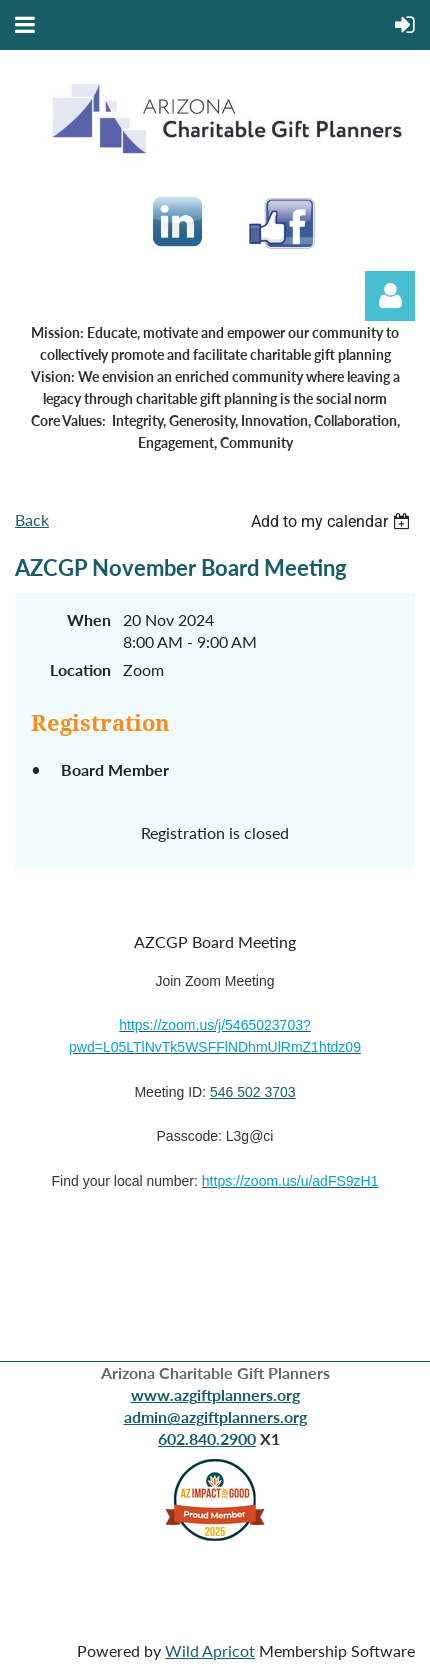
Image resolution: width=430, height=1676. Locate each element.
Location (80, 669)
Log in (390, 296)
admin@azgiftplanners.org (215, 1416)
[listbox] (333, 521)
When (89, 619)
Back (32, 519)
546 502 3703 (253, 1092)
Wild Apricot (210, 1650)
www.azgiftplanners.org (215, 1394)
